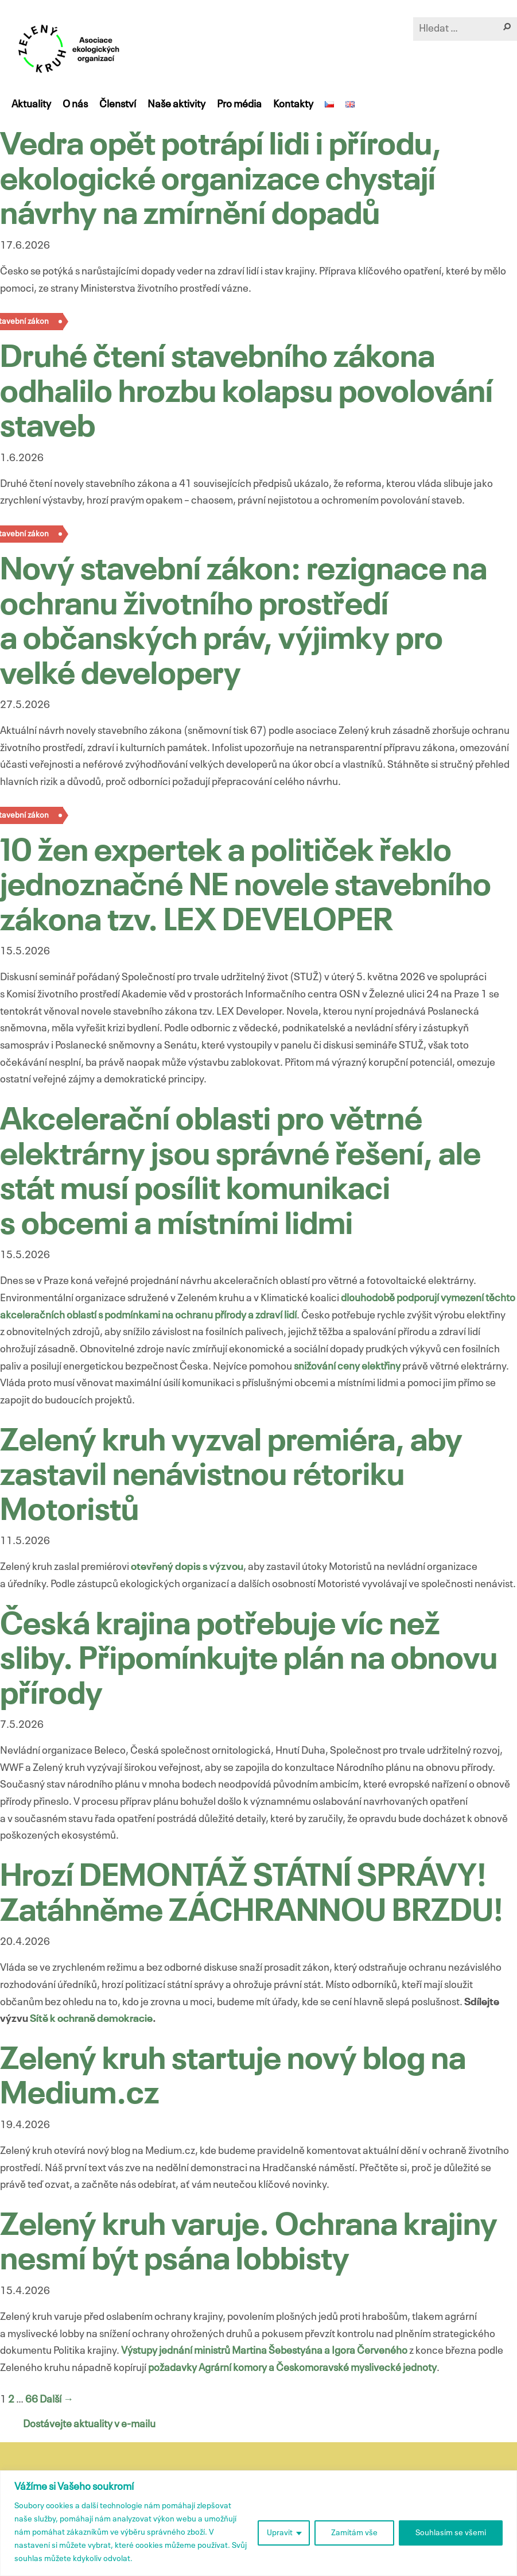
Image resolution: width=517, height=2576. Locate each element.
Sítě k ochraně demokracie (91, 2019)
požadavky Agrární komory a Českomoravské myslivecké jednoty (292, 2368)
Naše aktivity (176, 104)
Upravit (280, 2533)
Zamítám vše (354, 2533)
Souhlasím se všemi (450, 2533)
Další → (56, 2400)
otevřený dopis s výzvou (187, 1567)
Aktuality (31, 104)
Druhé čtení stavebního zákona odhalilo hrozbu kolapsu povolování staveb (246, 393)
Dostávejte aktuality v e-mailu (89, 2424)
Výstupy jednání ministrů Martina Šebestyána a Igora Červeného (264, 2351)
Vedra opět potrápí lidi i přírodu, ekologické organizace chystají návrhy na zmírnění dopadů (220, 180)
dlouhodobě (369, 1298)
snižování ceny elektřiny (347, 1367)
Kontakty (293, 104)
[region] (258, 2523)
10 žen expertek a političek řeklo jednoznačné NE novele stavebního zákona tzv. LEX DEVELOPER (245, 887)
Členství (117, 104)
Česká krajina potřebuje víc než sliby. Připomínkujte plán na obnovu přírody (248, 1660)
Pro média (239, 104)
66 (31, 2400)
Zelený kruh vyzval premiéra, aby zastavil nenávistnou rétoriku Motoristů (231, 1476)
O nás (75, 104)
